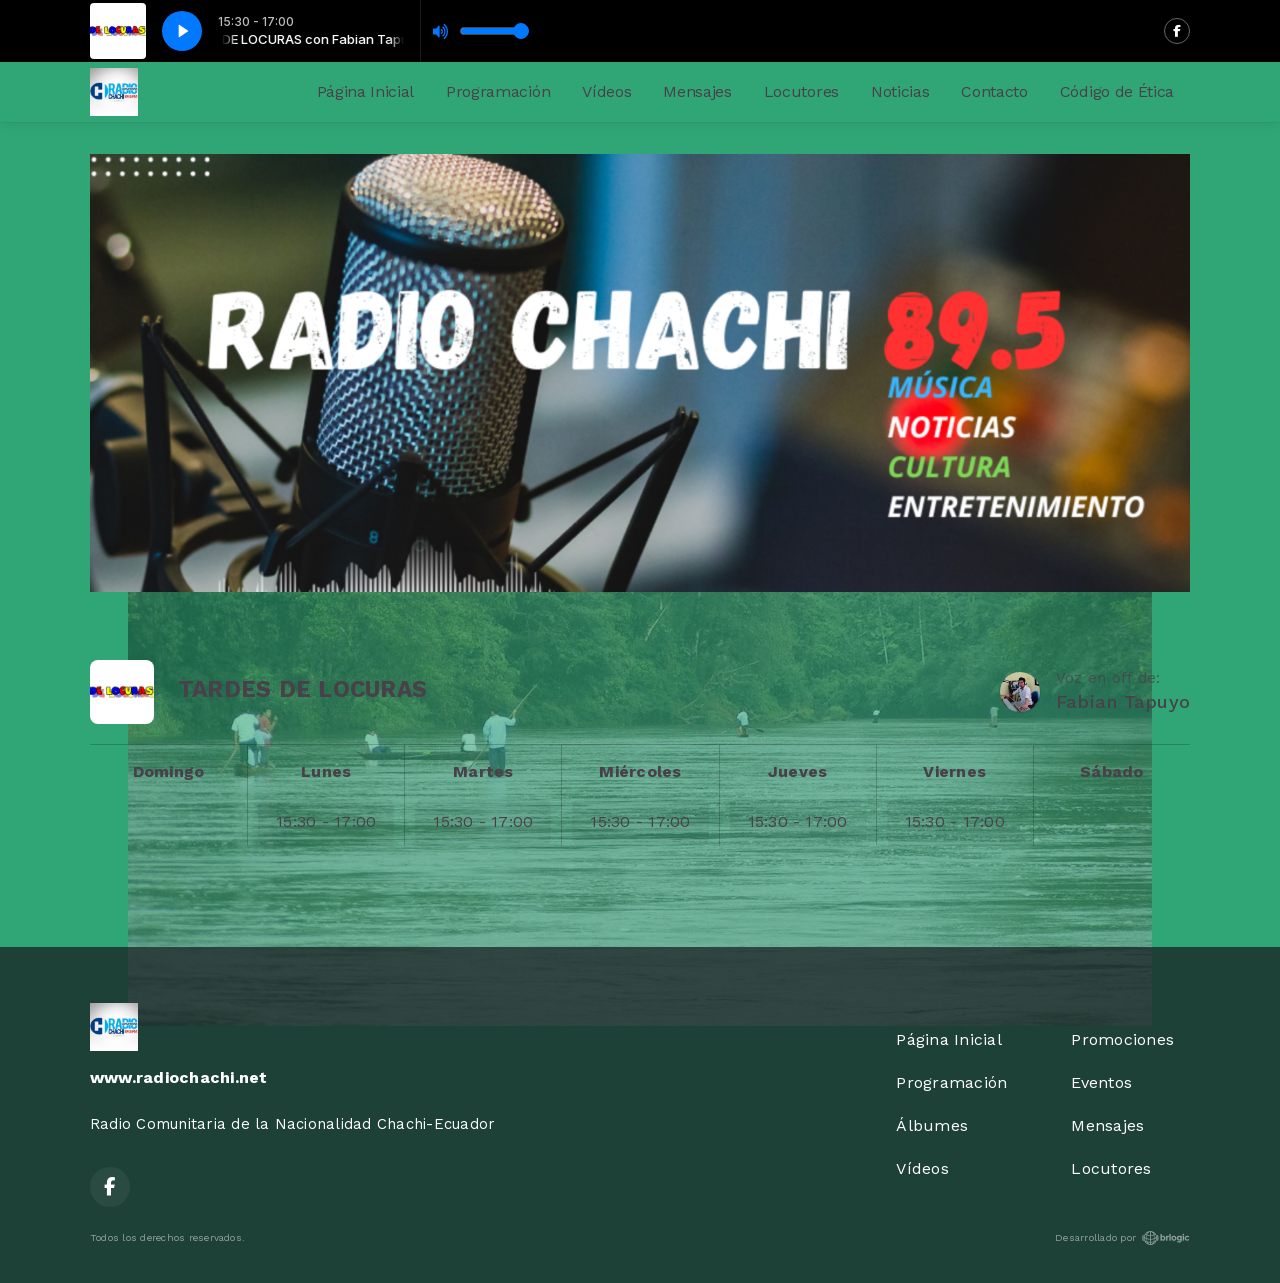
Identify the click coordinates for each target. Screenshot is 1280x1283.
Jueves (797, 771)
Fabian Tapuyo (1123, 701)
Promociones (1122, 1039)
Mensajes (697, 91)
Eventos (1101, 1082)
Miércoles (640, 771)
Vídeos (606, 91)
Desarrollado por (1122, 1238)
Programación (498, 91)
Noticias (900, 91)
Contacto (994, 91)
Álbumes (932, 1125)
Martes (483, 771)
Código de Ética (1117, 91)
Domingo (169, 771)
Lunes (326, 771)
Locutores (801, 91)
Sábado (1111, 771)
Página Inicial (366, 91)
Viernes (954, 771)
